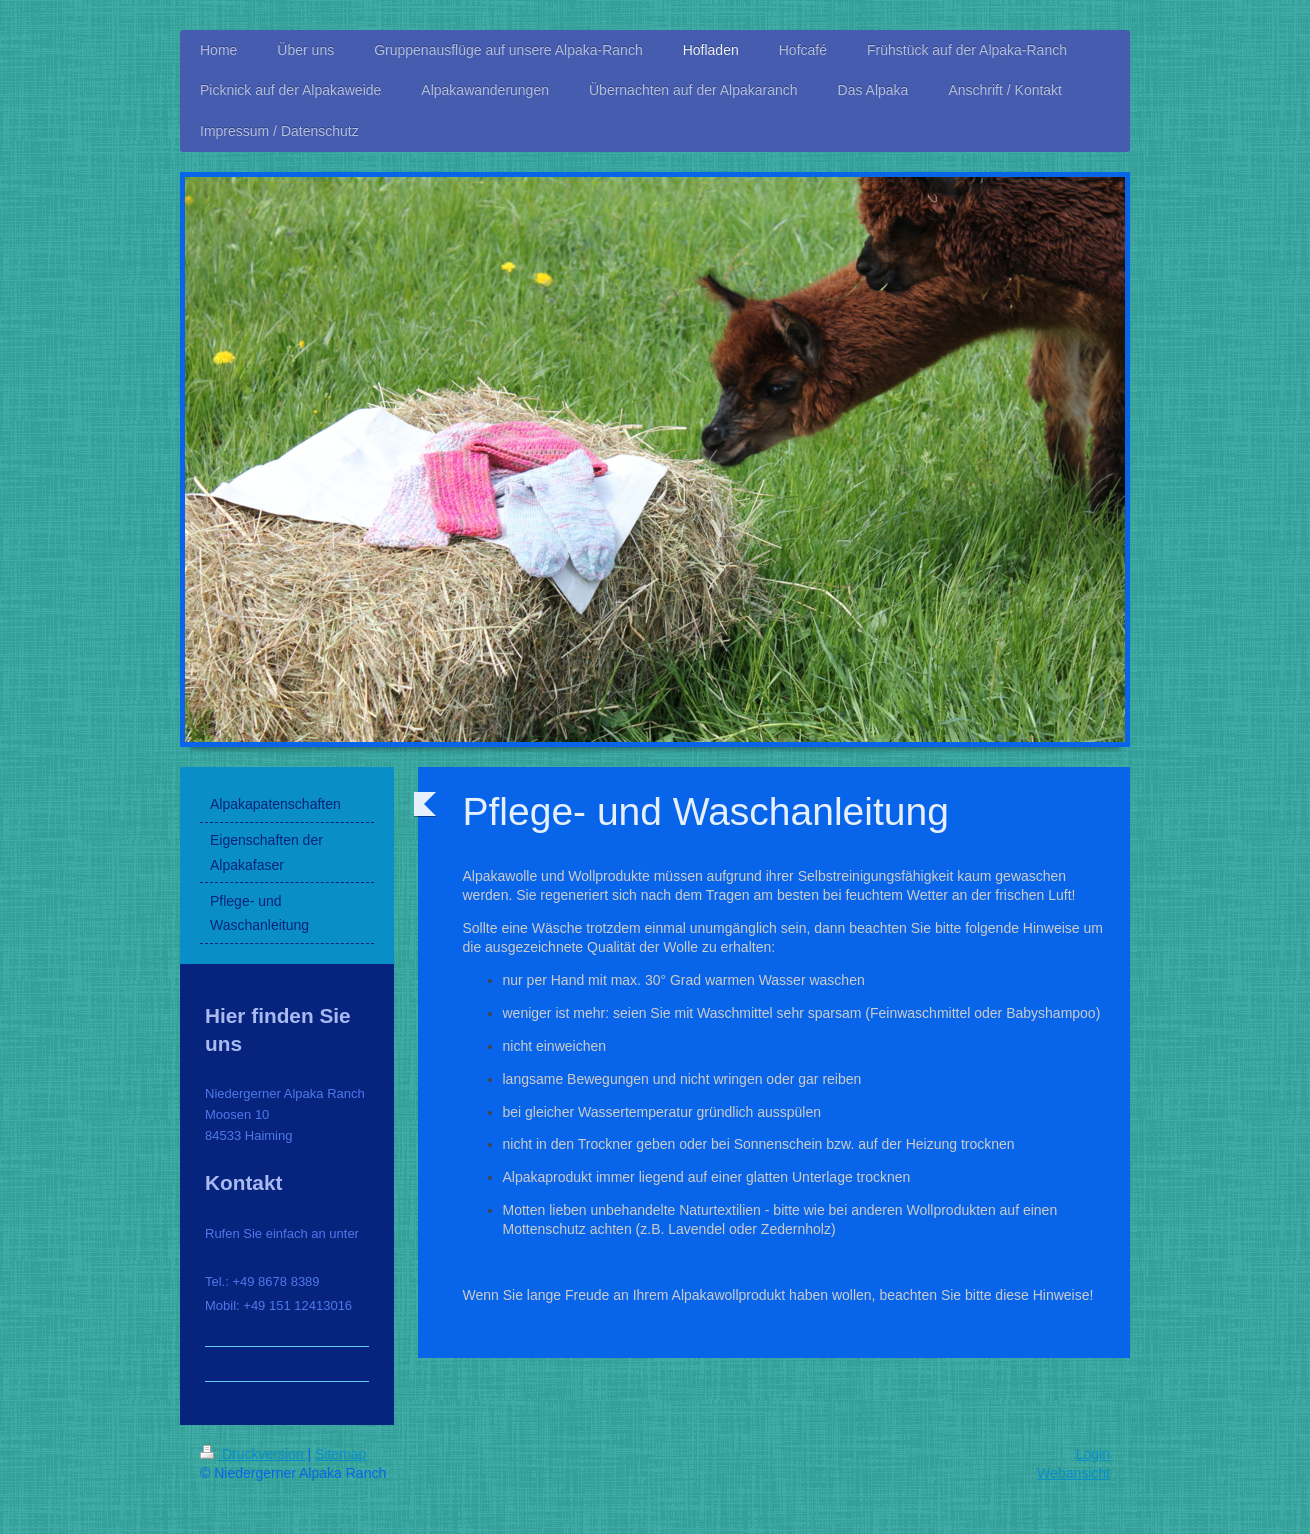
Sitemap (340, 1454)
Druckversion (253, 1454)
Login (1093, 1454)
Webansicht (1073, 1473)
